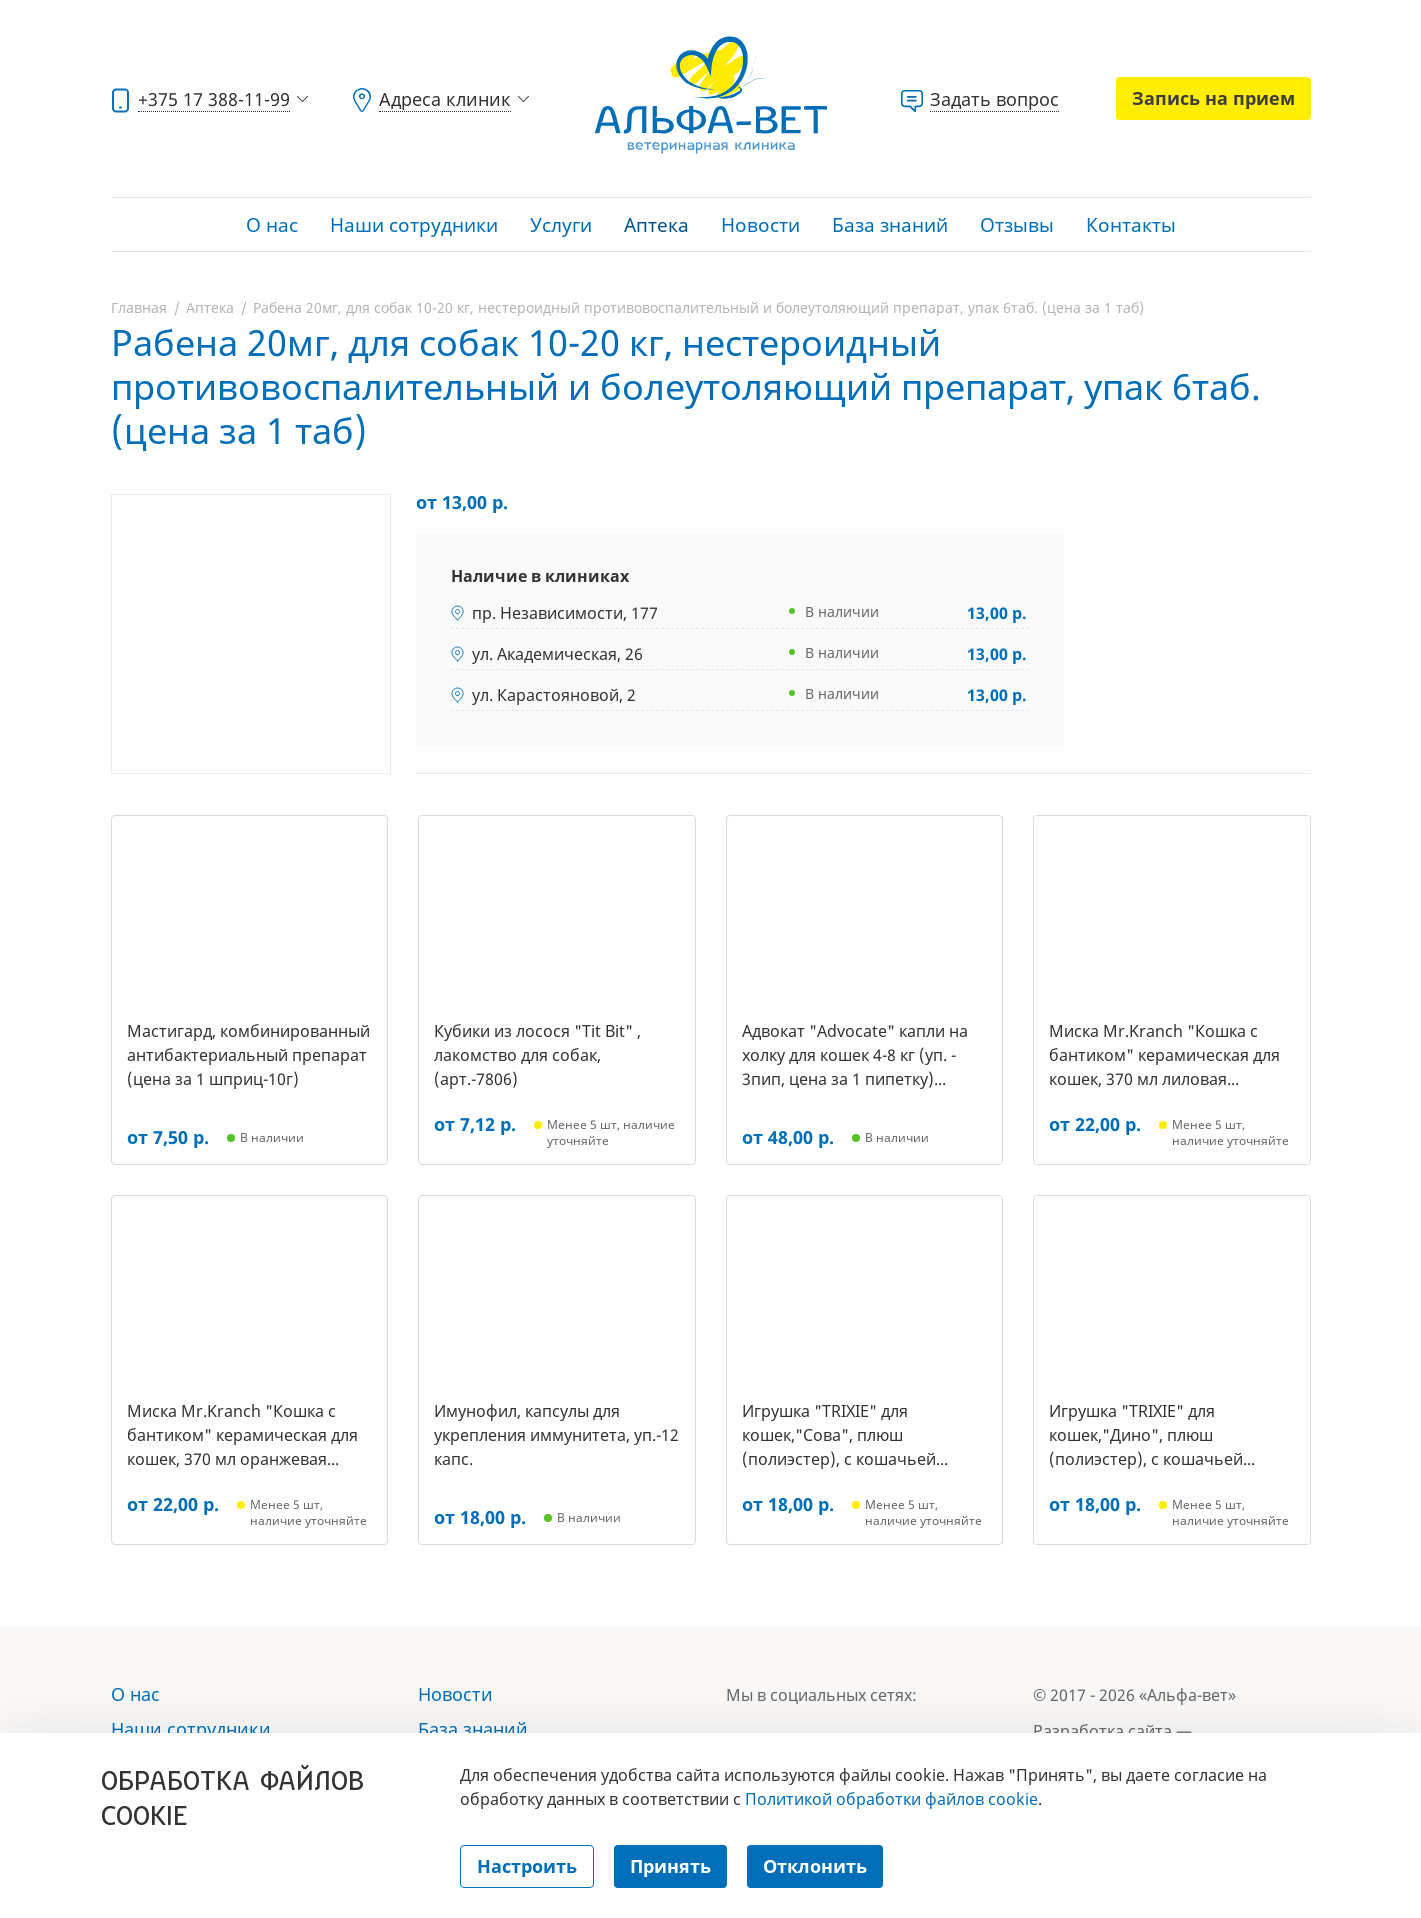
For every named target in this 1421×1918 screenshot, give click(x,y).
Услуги (561, 225)
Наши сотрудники (414, 225)
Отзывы (1017, 225)
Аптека (656, 225)
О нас (272, 225)
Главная (139, 307)
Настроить (527, 1866)
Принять (670, 1866)
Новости (760, 225)
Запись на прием (1213, 98)
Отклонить (815, 1866)
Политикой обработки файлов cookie (891, 1799)
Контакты (1131, 225)
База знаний (890, 225)
